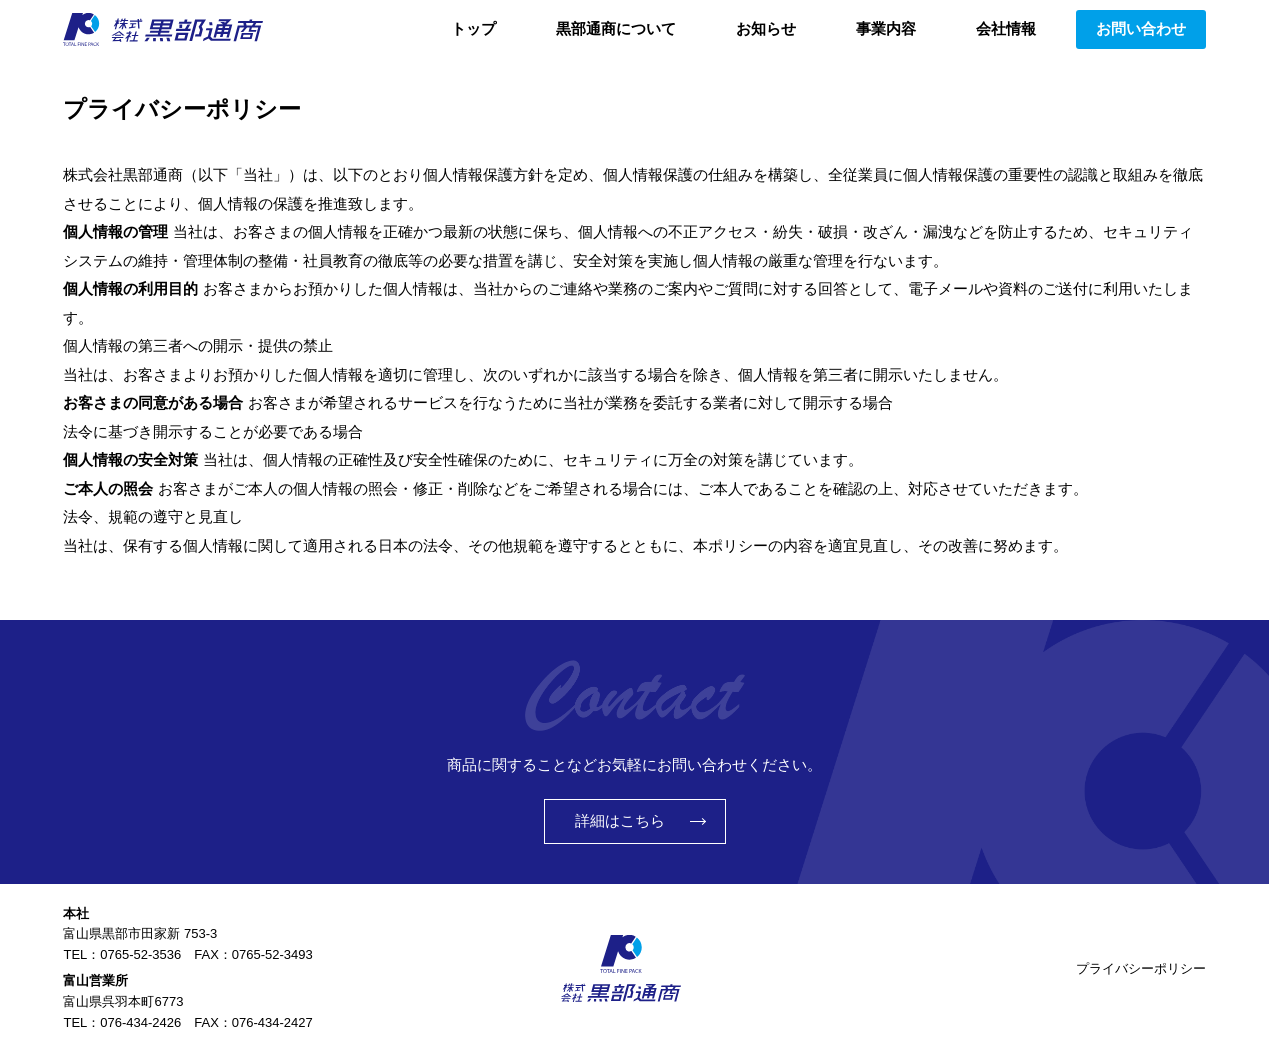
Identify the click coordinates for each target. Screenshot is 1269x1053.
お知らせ (766, 28)
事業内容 (886, 28)
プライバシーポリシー (1141, 968)
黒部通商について (616, 28)
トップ (473, 28)
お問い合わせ (1141, 28)
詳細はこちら (620, 820)
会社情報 (1006, 28)
